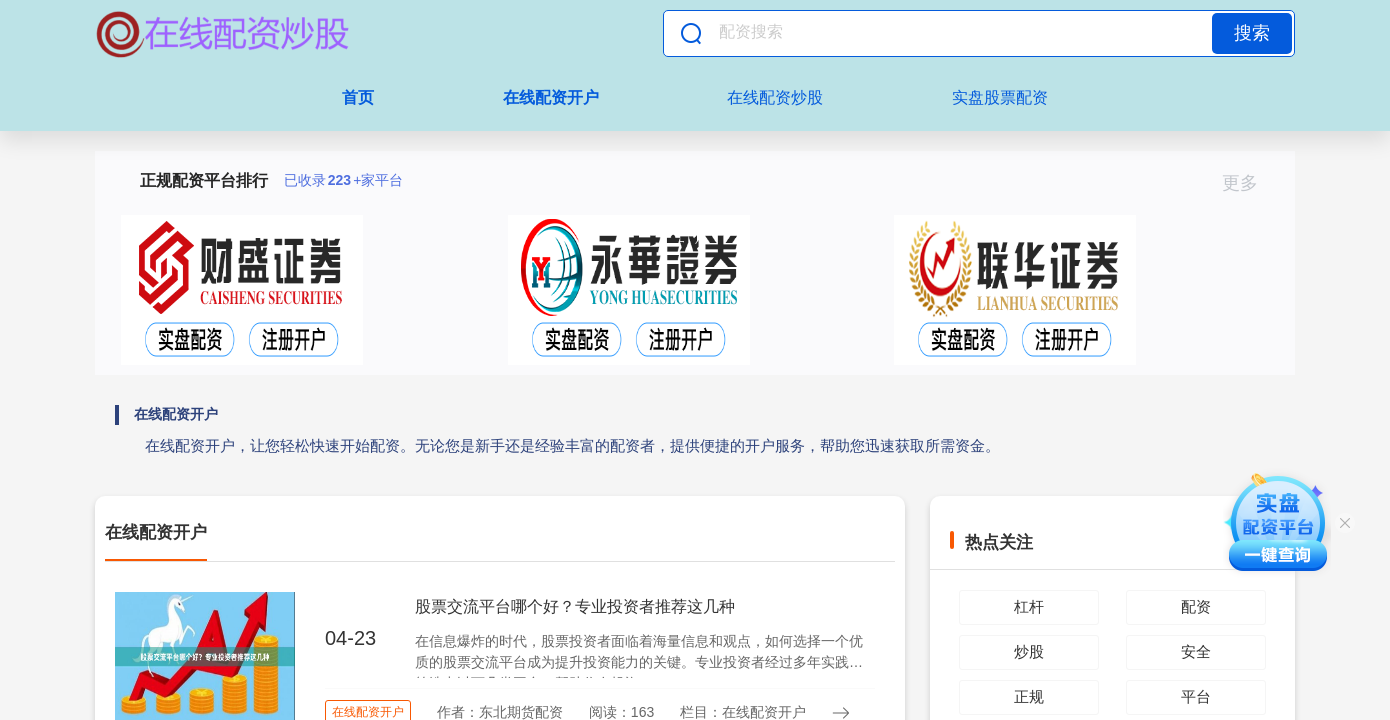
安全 (1196, 651)
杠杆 (1029, 606)
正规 (1029, 696)
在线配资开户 (551, 97)
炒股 (1029, 651)
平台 (1196, 696)
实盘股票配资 (1000, 97)
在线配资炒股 (775, 97)
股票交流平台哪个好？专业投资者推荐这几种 (575, 606)
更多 (1248, 183)
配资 (1196, 606)
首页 (358, 97)
